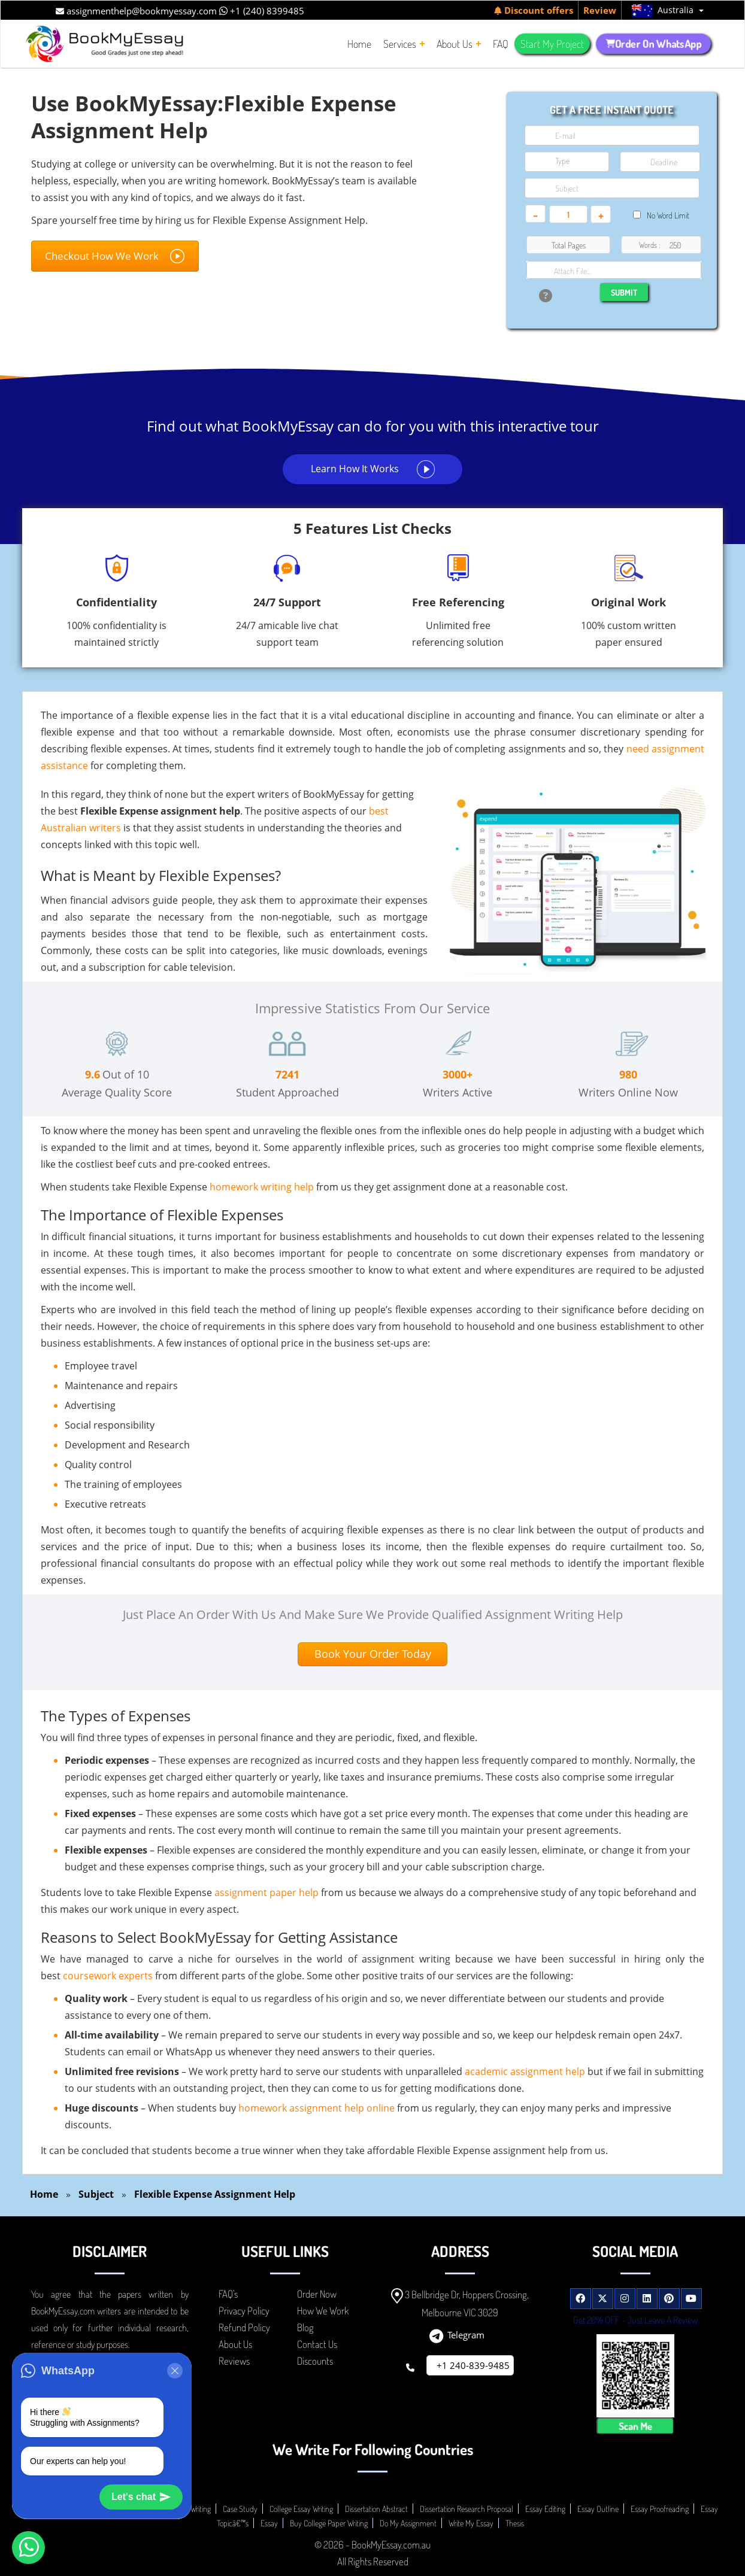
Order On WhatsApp (654, 44)
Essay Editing (545, 2509)
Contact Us (317, 2344)
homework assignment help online (316, 2108)
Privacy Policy (244, 2310)
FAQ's (228, 2294)
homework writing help (262, 1186)
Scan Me (635, 2426)
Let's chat (141, 2497)
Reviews (234, 2361)
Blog (305, 2327)
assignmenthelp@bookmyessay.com (136, 11)
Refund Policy (244, 2327)
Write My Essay (471, 2523)
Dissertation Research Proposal (466, 2509)
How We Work (323, 2310)
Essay (269, 2523)
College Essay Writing (301, 2509)
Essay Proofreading (660, 2509)
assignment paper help (266, 1892)
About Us (235, 2344)
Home (44, 2194)
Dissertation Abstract (376, 2509)
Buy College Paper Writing (329, 2523)
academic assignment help (525, 2071)
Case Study (240, 2509)
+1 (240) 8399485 (261, 11)
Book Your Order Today (372, 1654)
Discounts (315, 2361)
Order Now (317, 2294)
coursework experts (108, 1975)
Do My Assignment (408, 2523)
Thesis (514, 2523)
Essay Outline (598, 2509)
